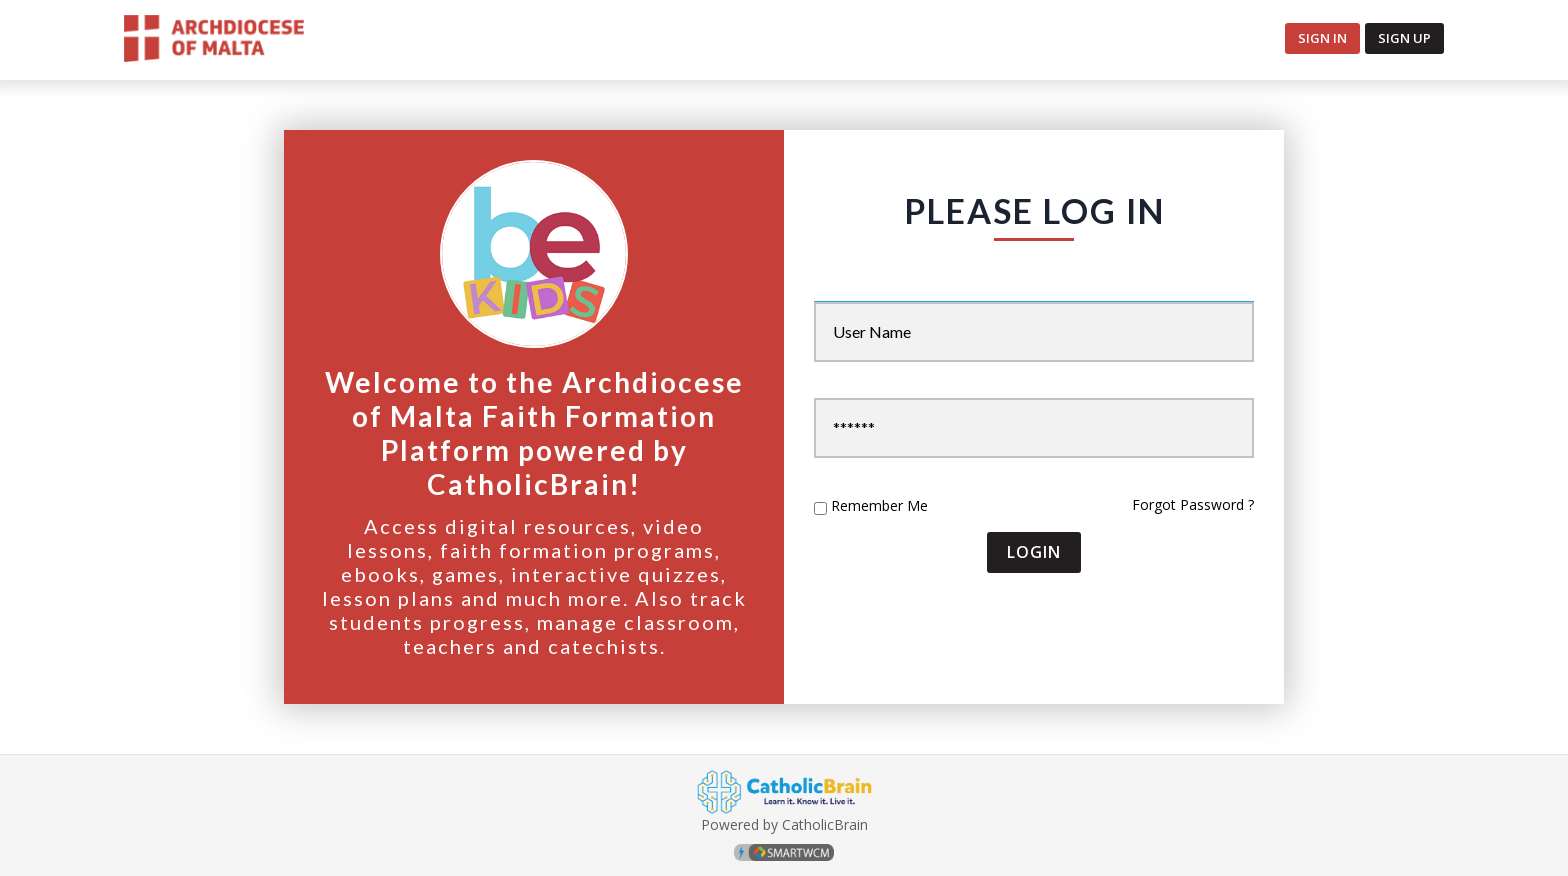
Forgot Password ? (1193, 504)
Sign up (1404, 38)
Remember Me (879, 506)
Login (1034, 552)
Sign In (1322, 38)
